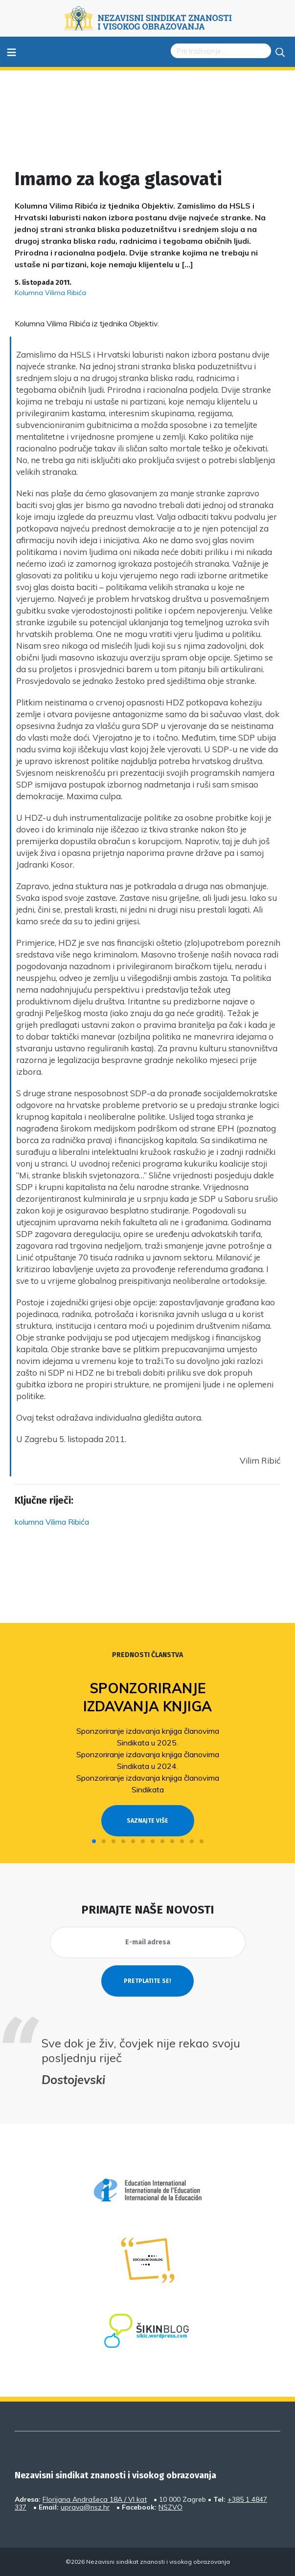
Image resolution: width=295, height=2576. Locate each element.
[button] (94, 1841)
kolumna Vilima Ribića (52, 1522)
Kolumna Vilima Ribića (50, 292)
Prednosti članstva (147, 1655)
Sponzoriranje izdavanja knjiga (147, 1697)
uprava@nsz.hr (85, 2507)
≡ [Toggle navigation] (11, 52)
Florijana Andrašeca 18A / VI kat (95, 2499)
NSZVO (170, 2507)
